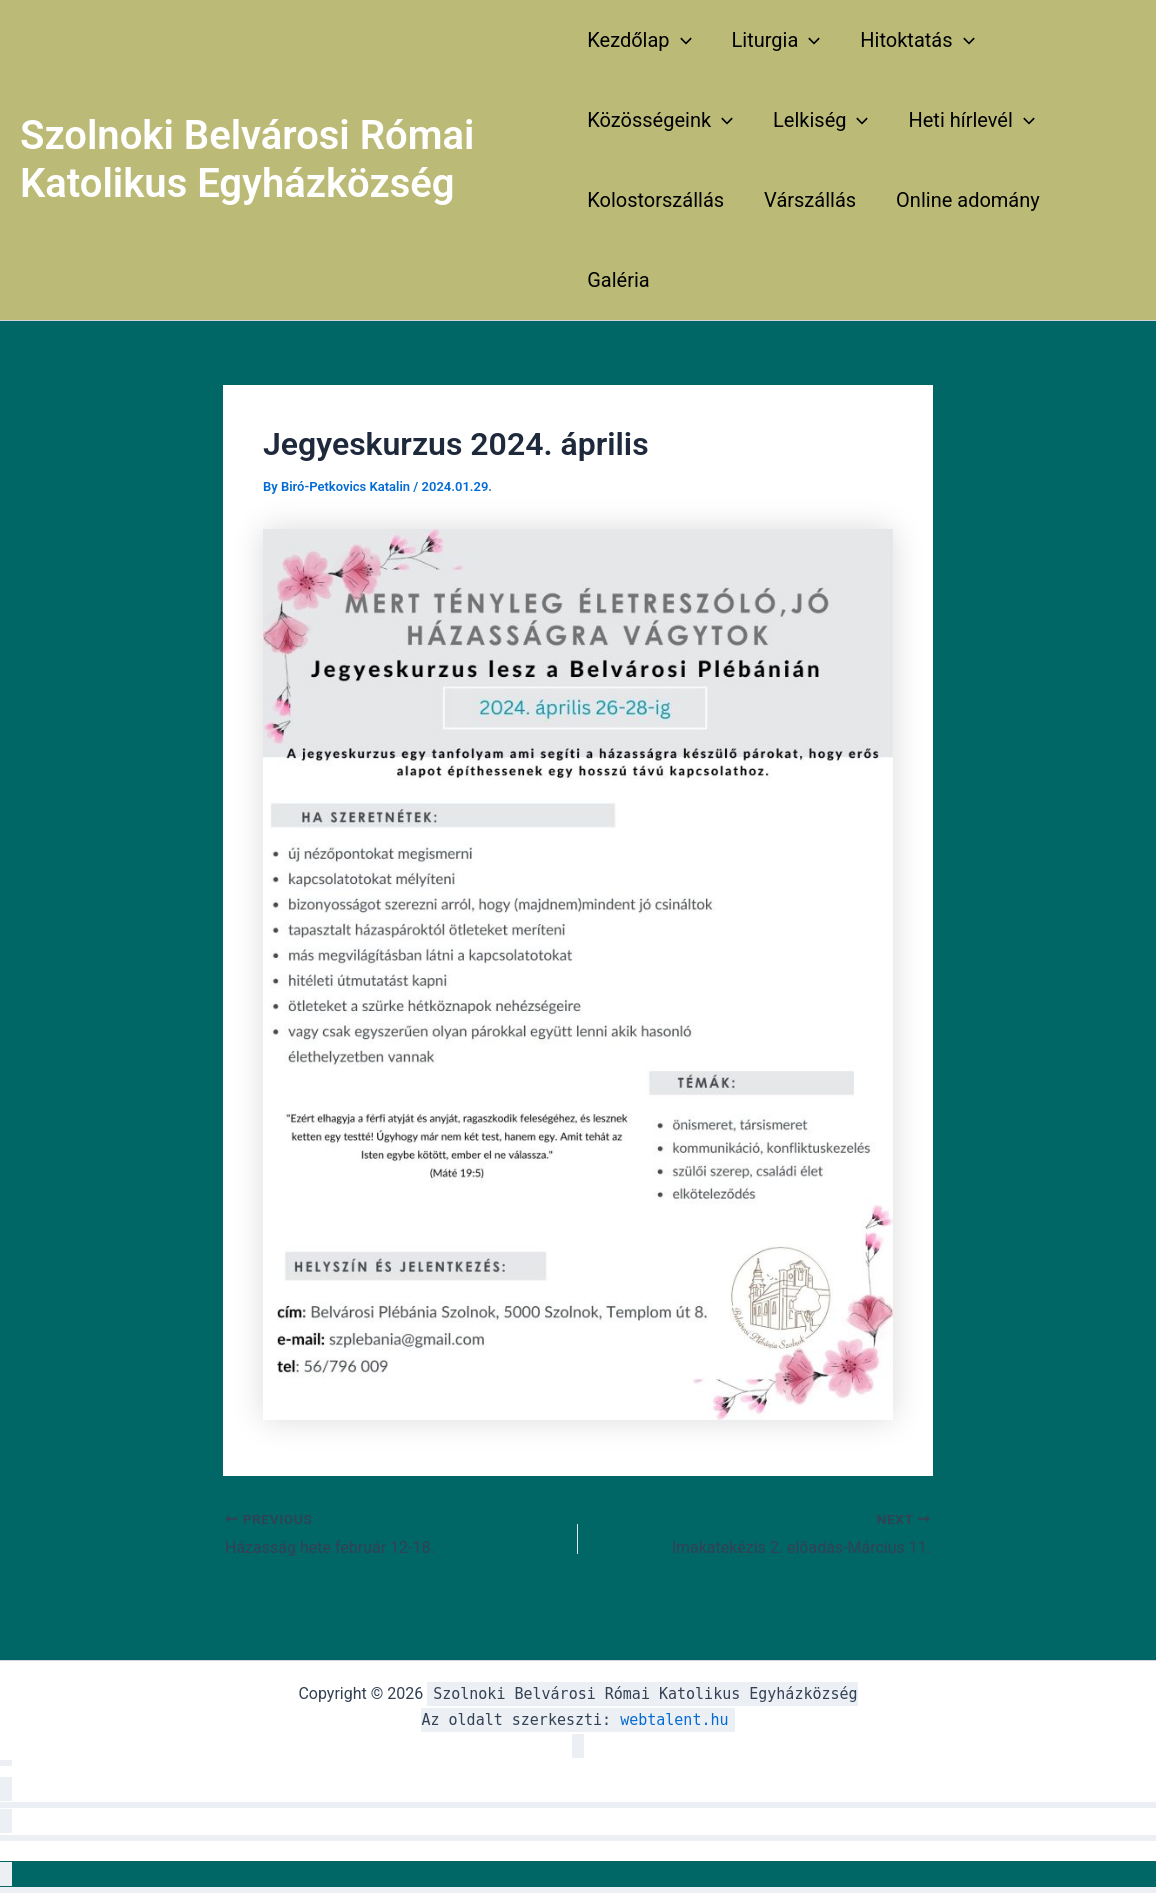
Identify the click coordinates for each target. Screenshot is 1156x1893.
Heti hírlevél (971, 120)
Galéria (618, 280)
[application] (681, 40)
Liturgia (776, 40)
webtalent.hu (674, 1720)
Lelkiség (820, 120)
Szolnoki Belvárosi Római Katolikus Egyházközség (247, 159)
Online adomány (968, 200)
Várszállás (810, 200)
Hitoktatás (917, 40)
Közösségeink (660, 120)
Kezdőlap (639, 40)
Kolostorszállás (655, 200)
